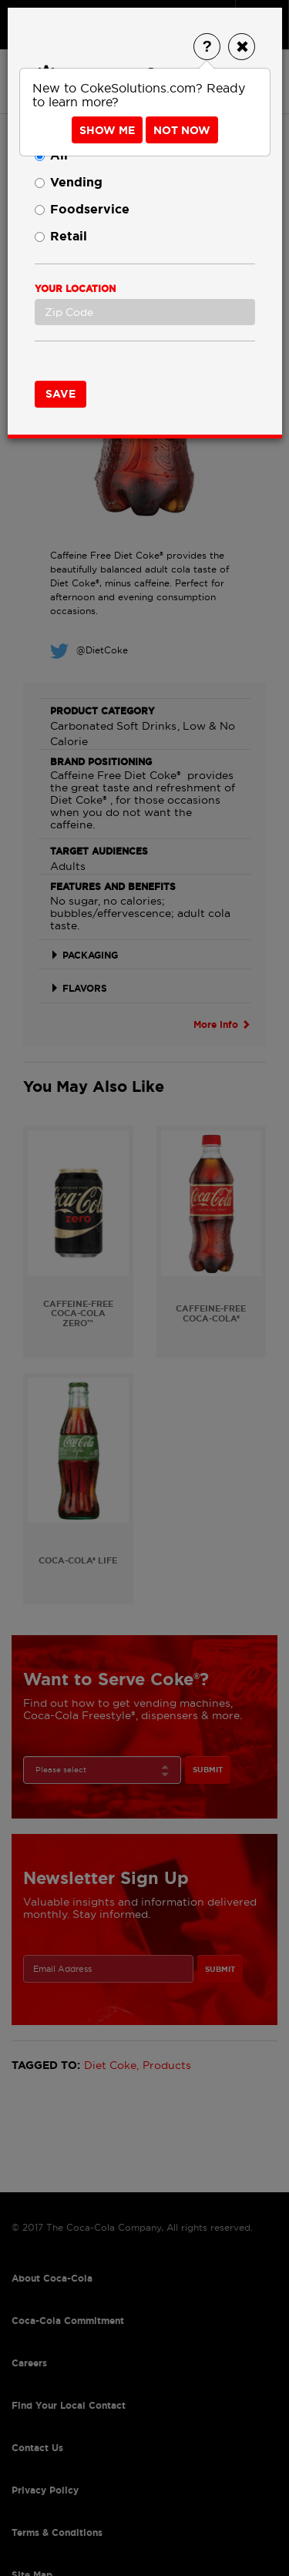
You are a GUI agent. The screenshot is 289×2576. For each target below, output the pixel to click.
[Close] (241, 46)
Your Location (75, 289)
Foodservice (82, 209)
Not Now (181, 130)
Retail (61, 236)
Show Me (107, 130)
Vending (68, 182)
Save (60, 394)
